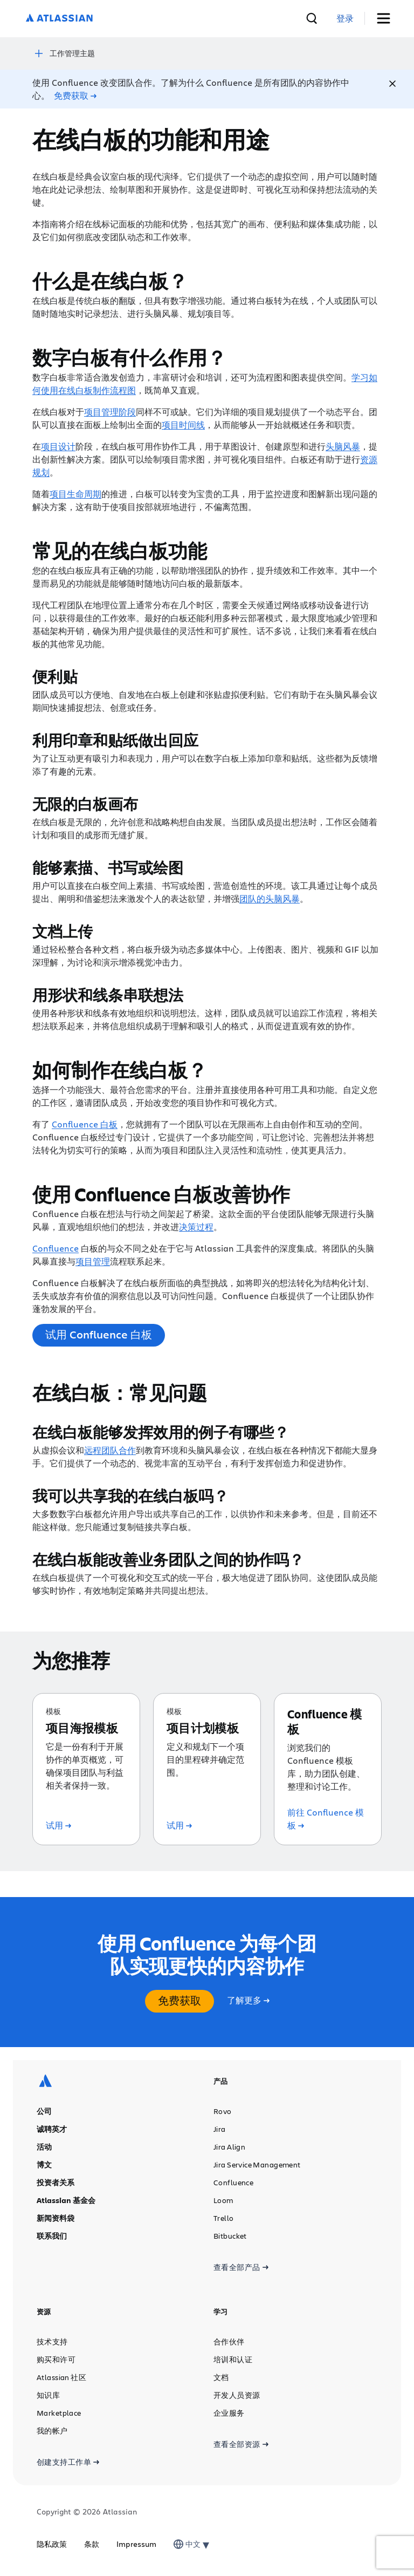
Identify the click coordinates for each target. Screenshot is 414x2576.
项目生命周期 (75, 493)
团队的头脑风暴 (269, 898)
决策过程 (196, 1226)
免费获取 (179, 2000)
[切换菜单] (387, 18)
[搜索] (311, 18)
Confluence (55, 1248)
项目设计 (58, 446)
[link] (345, 19)
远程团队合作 (110, 1450)
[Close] (392, 83)
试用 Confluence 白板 (98, 1334)
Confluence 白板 (85, 1124)
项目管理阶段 (110, 411)
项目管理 (92, 1261)
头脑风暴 (343, 446)
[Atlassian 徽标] (59, 18)
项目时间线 (183, 424)
